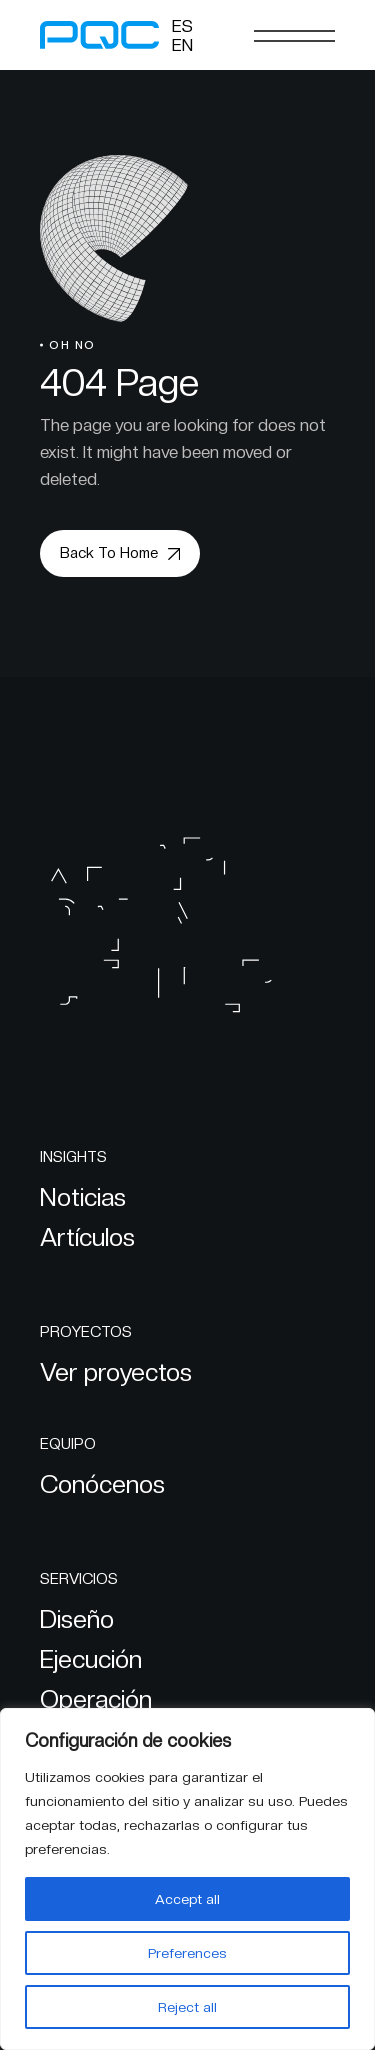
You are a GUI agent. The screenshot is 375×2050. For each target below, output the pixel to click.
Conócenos (102, 1484)
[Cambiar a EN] (182, 45)
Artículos (87, 1237)
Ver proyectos (116, 1372)
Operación (96, 1699)
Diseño (77, 1619)
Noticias (83, 1197)
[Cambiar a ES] (182, 26)
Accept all (187, 1899)
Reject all (187, 2007)
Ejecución (91, 1659)
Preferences (187, 1953)
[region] (187, 1879)
